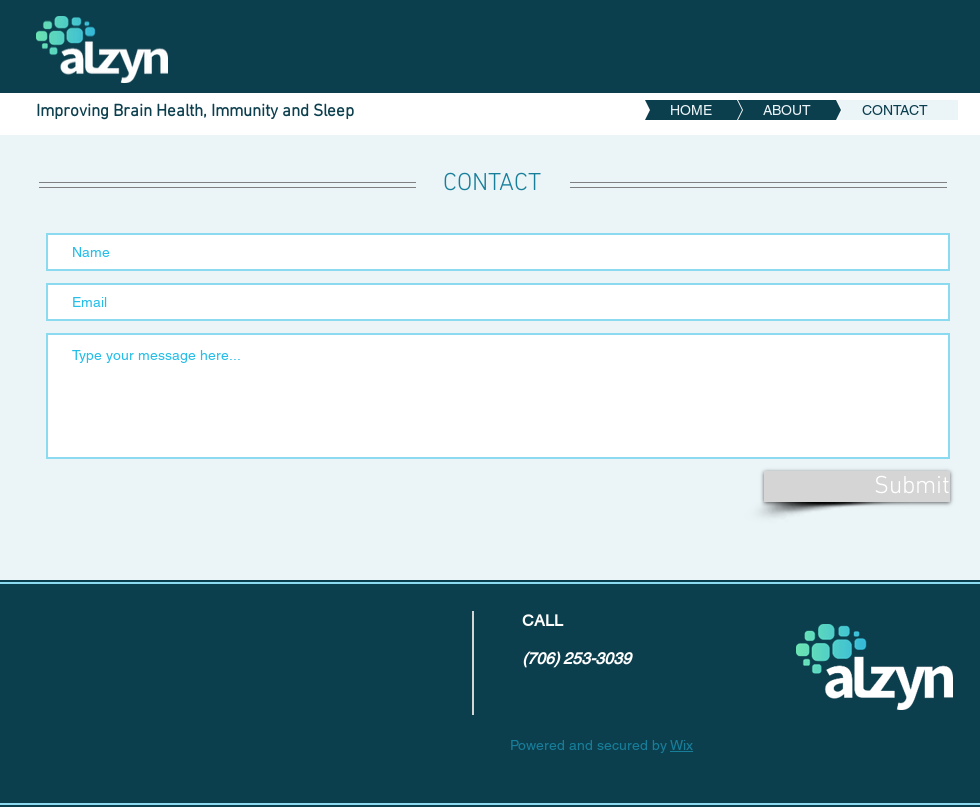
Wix (681, 745)
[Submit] (857, 486)
